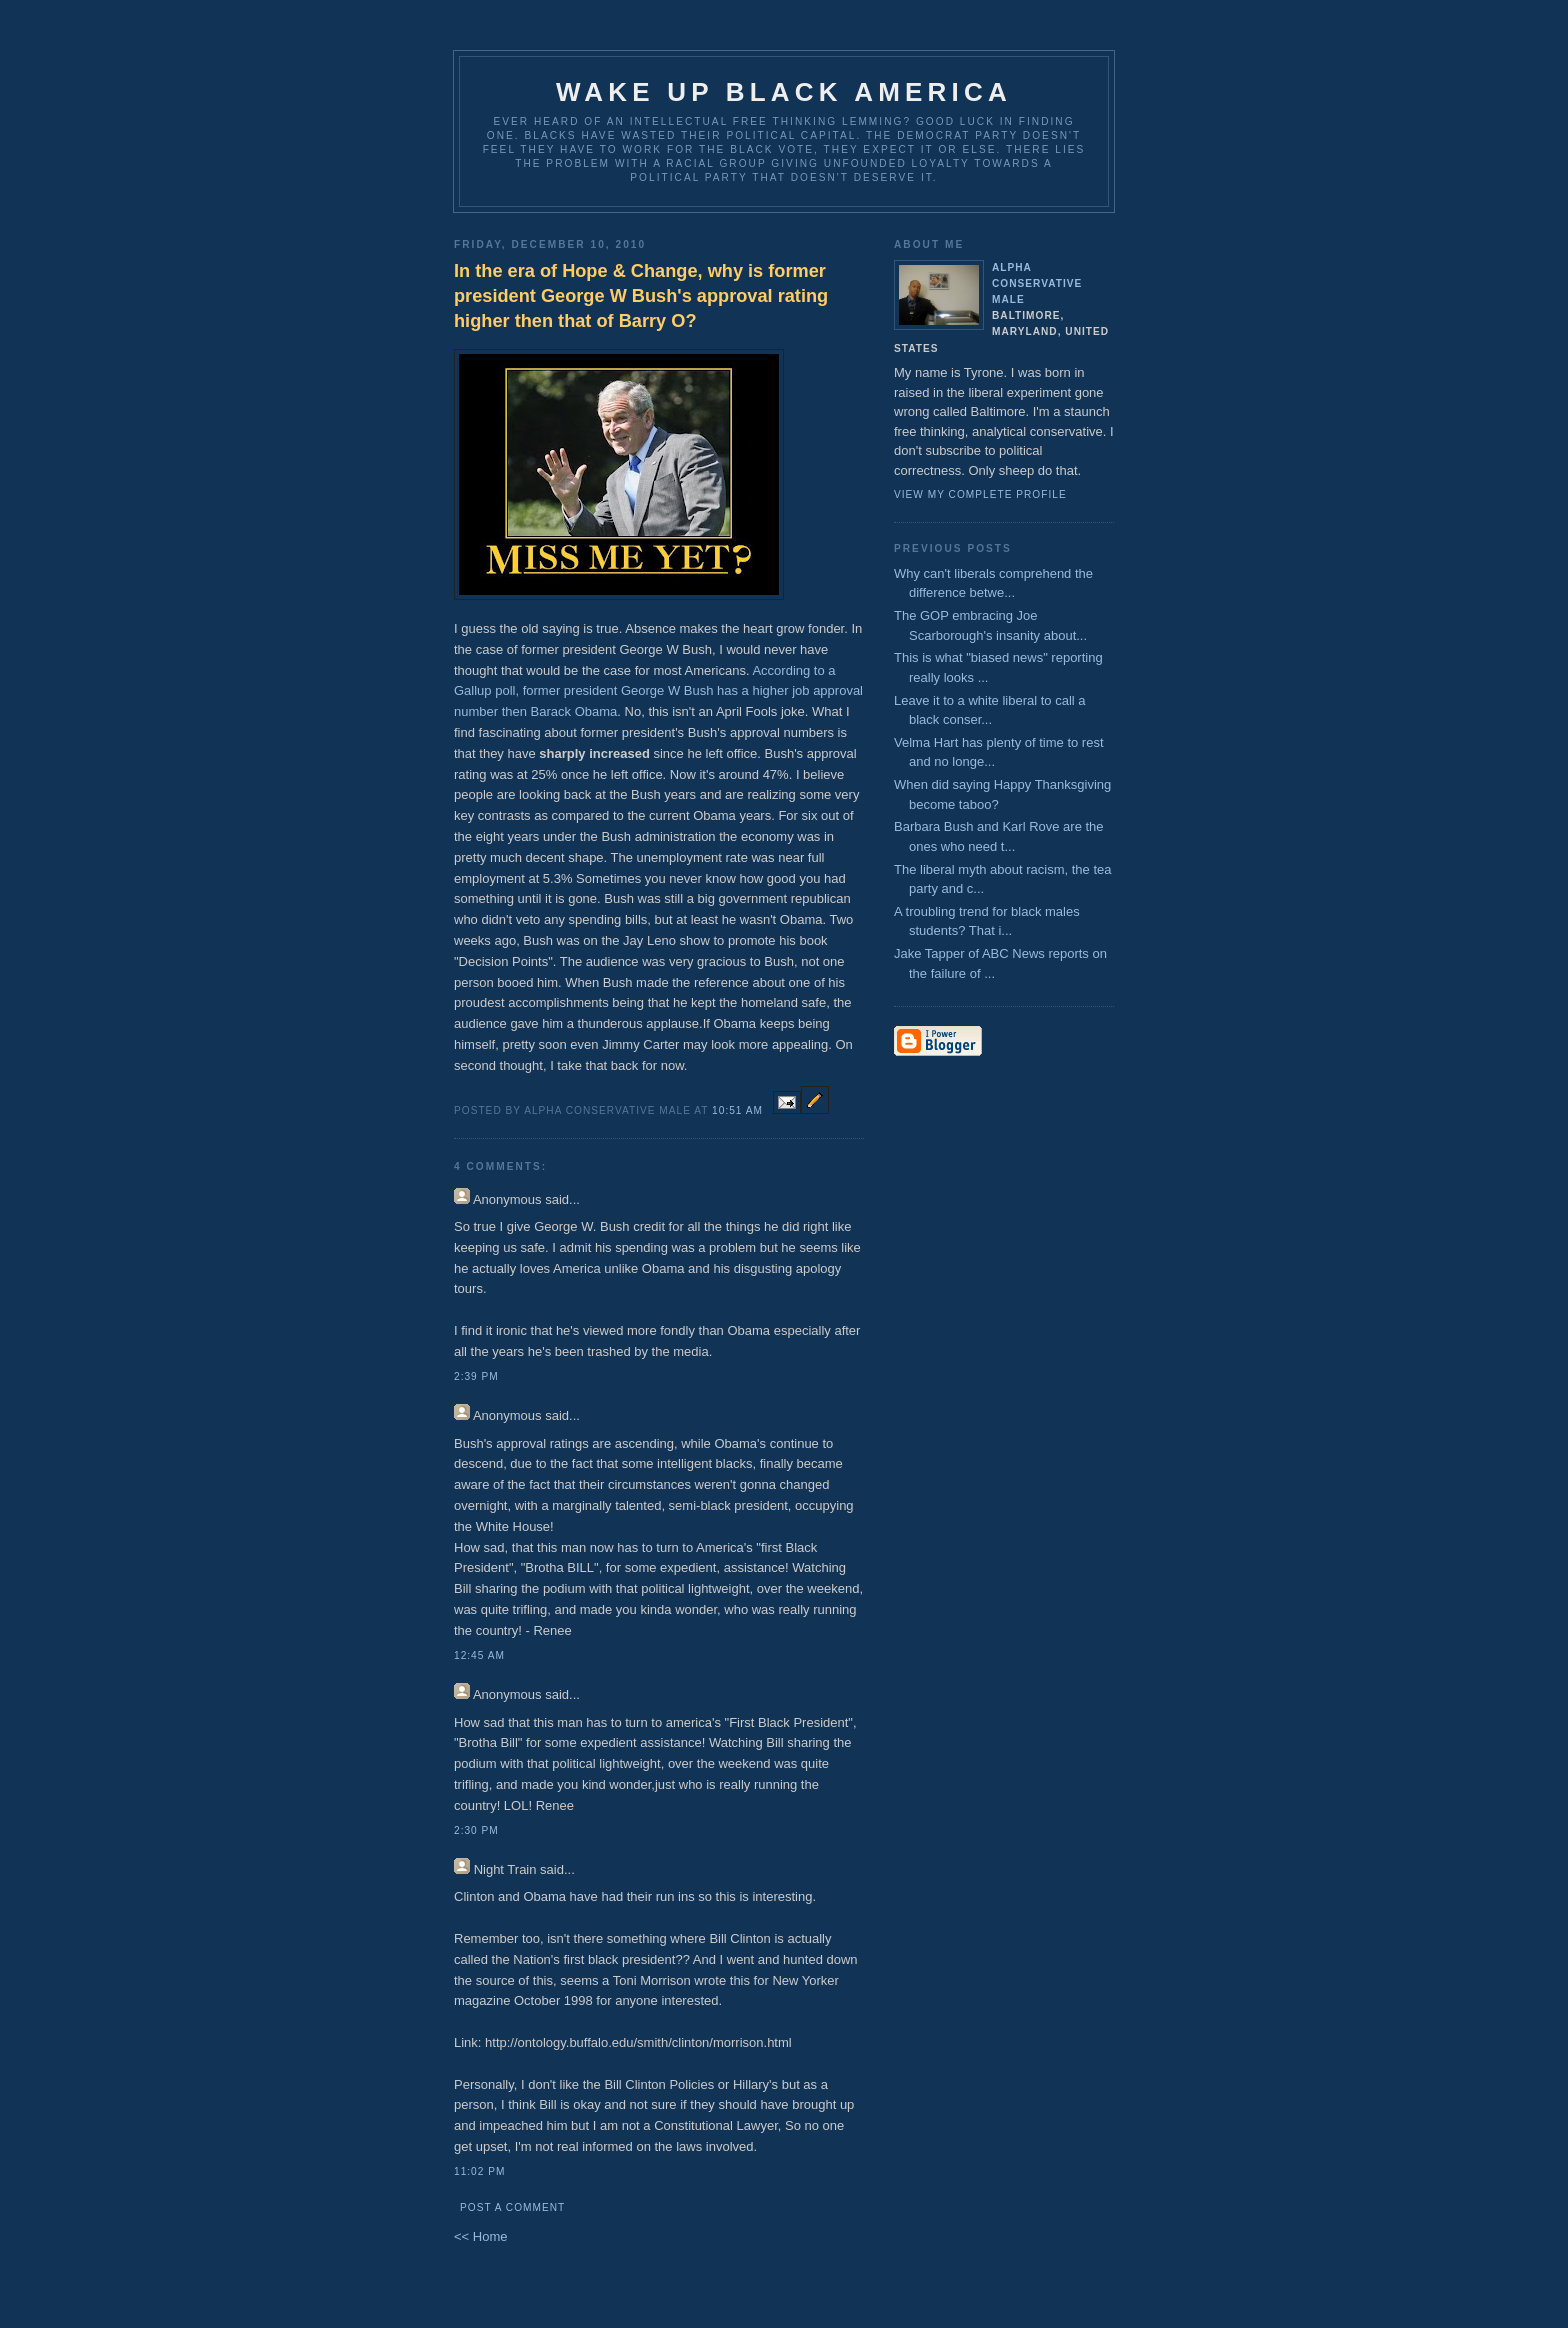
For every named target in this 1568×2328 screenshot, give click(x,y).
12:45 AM (479, 1655)
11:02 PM (479, 2171)
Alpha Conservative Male (1037, 283)
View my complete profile (980, 494)
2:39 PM (476, 1376)
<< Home (480, 2236)
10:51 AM (737, 1110)
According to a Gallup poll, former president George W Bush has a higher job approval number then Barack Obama (658, 691)
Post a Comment (512, 2207)
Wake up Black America (784, 92)
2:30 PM (476, 1830)
